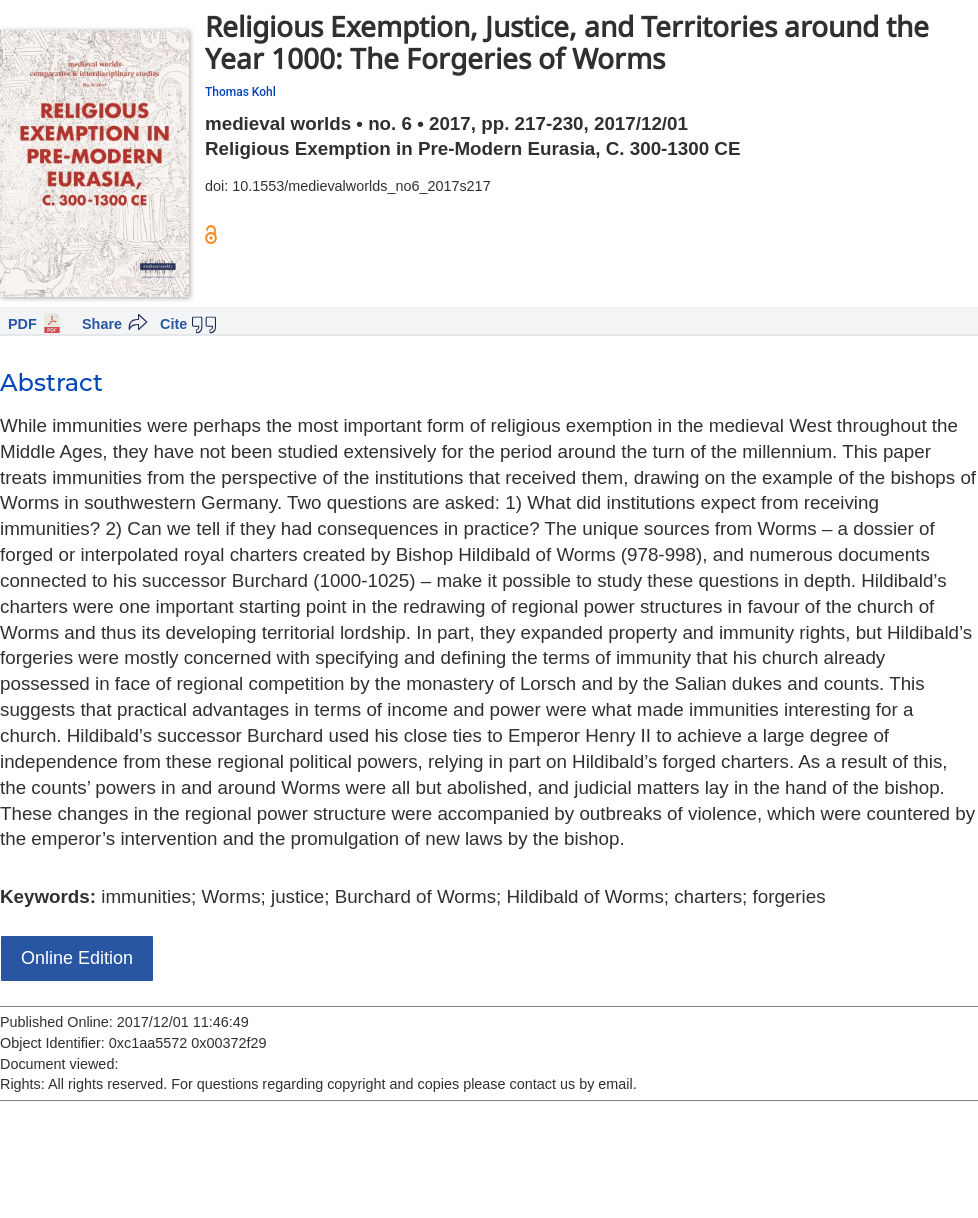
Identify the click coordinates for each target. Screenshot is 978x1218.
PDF (22, 324)
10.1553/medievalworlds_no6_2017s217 (361, 186)
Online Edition (77, 958)
